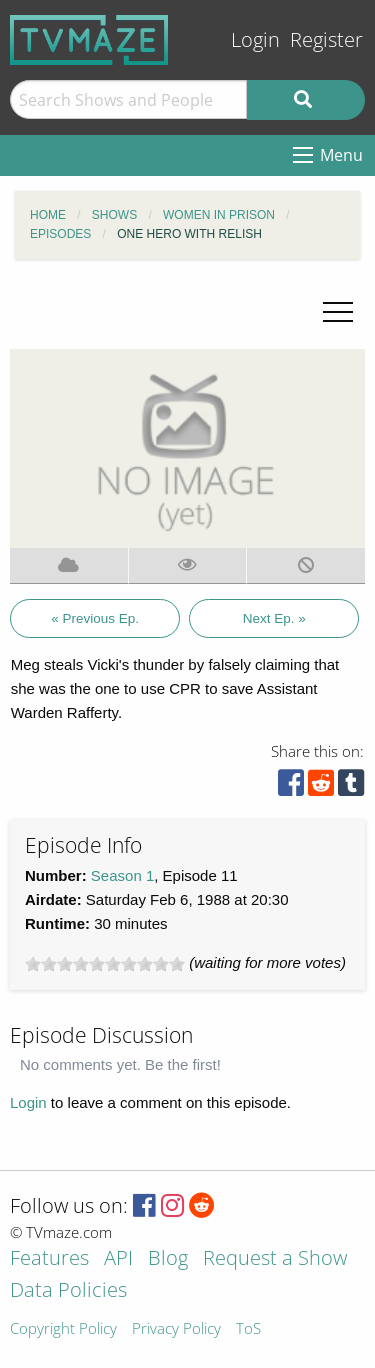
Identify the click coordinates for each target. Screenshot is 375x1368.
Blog (168, 1259)
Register (326, 39)
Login (255, 39)
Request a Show (275, 1259)
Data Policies (68, 1291)
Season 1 (122, 875)
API (118, 1259)
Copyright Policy (63, 1329)
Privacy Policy (176, 1329)
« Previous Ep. (95, 618)
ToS (248, 1329)
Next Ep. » (274, 618)
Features (49, 1259)
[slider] (105, 964)
